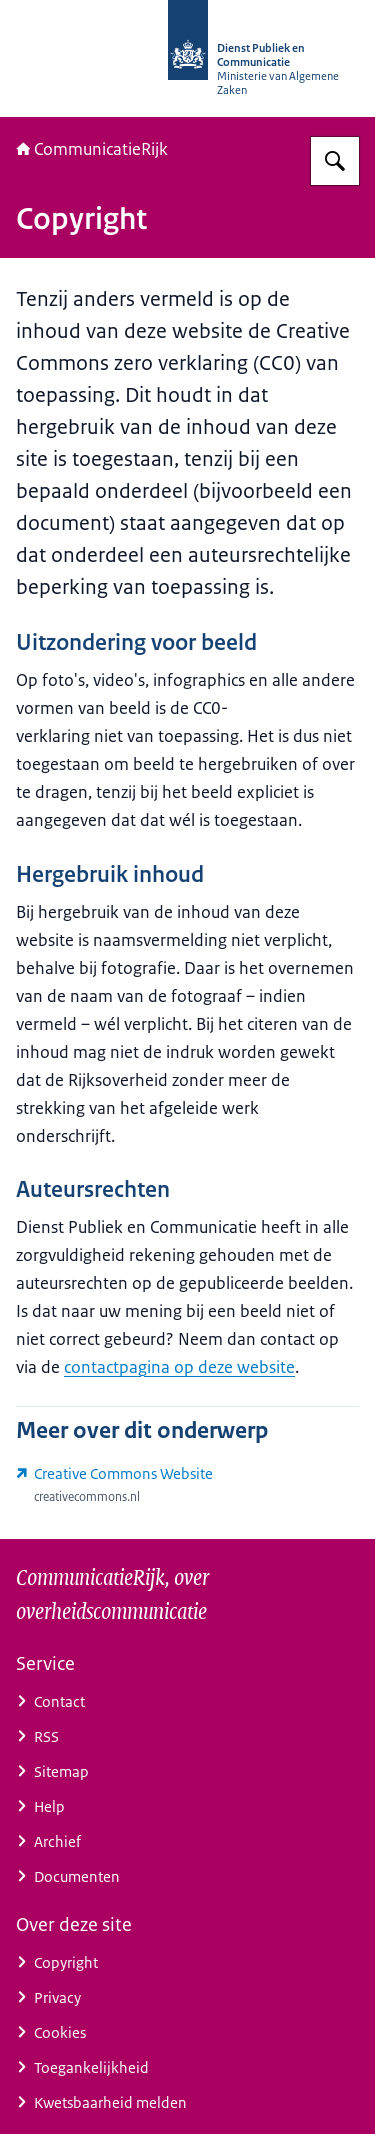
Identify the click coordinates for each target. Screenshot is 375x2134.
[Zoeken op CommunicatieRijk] (335, 161)
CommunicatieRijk (92, 149)
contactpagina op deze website (179, 1367)
